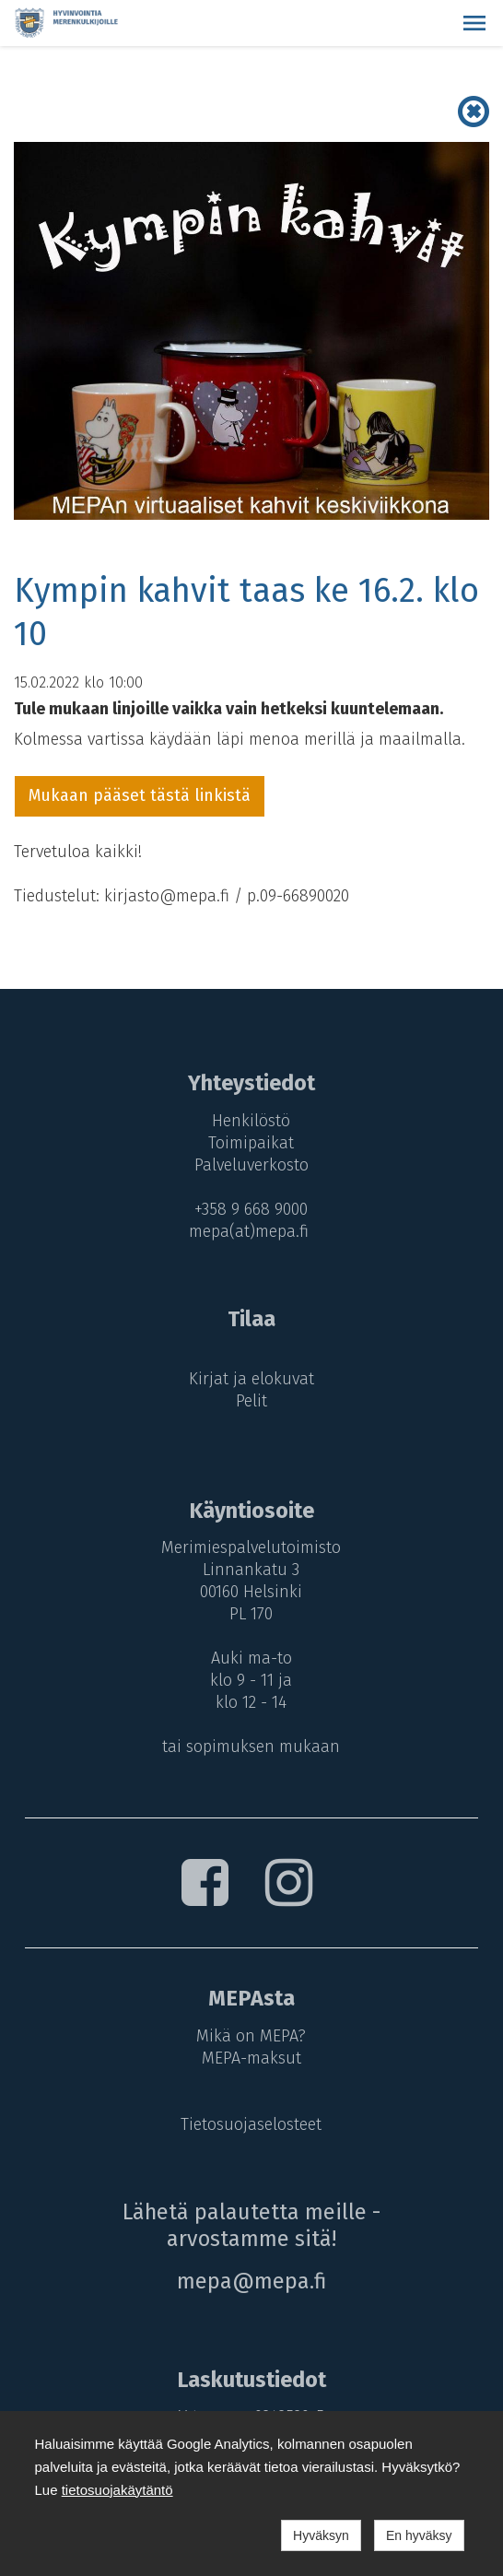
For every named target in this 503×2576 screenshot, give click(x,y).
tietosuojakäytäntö (117, 2490)
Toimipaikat (251, 1143)
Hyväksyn (321, 2535)
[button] (474, 23)
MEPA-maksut (251, 2058)
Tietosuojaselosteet (251, 2124)
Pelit (251, 1401)
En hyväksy (419, 2535)
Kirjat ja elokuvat (251, 1379)
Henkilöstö (251, 1121)
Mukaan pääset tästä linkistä (140, 795)
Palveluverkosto (251, 1165)
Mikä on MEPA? (251, 2036)
